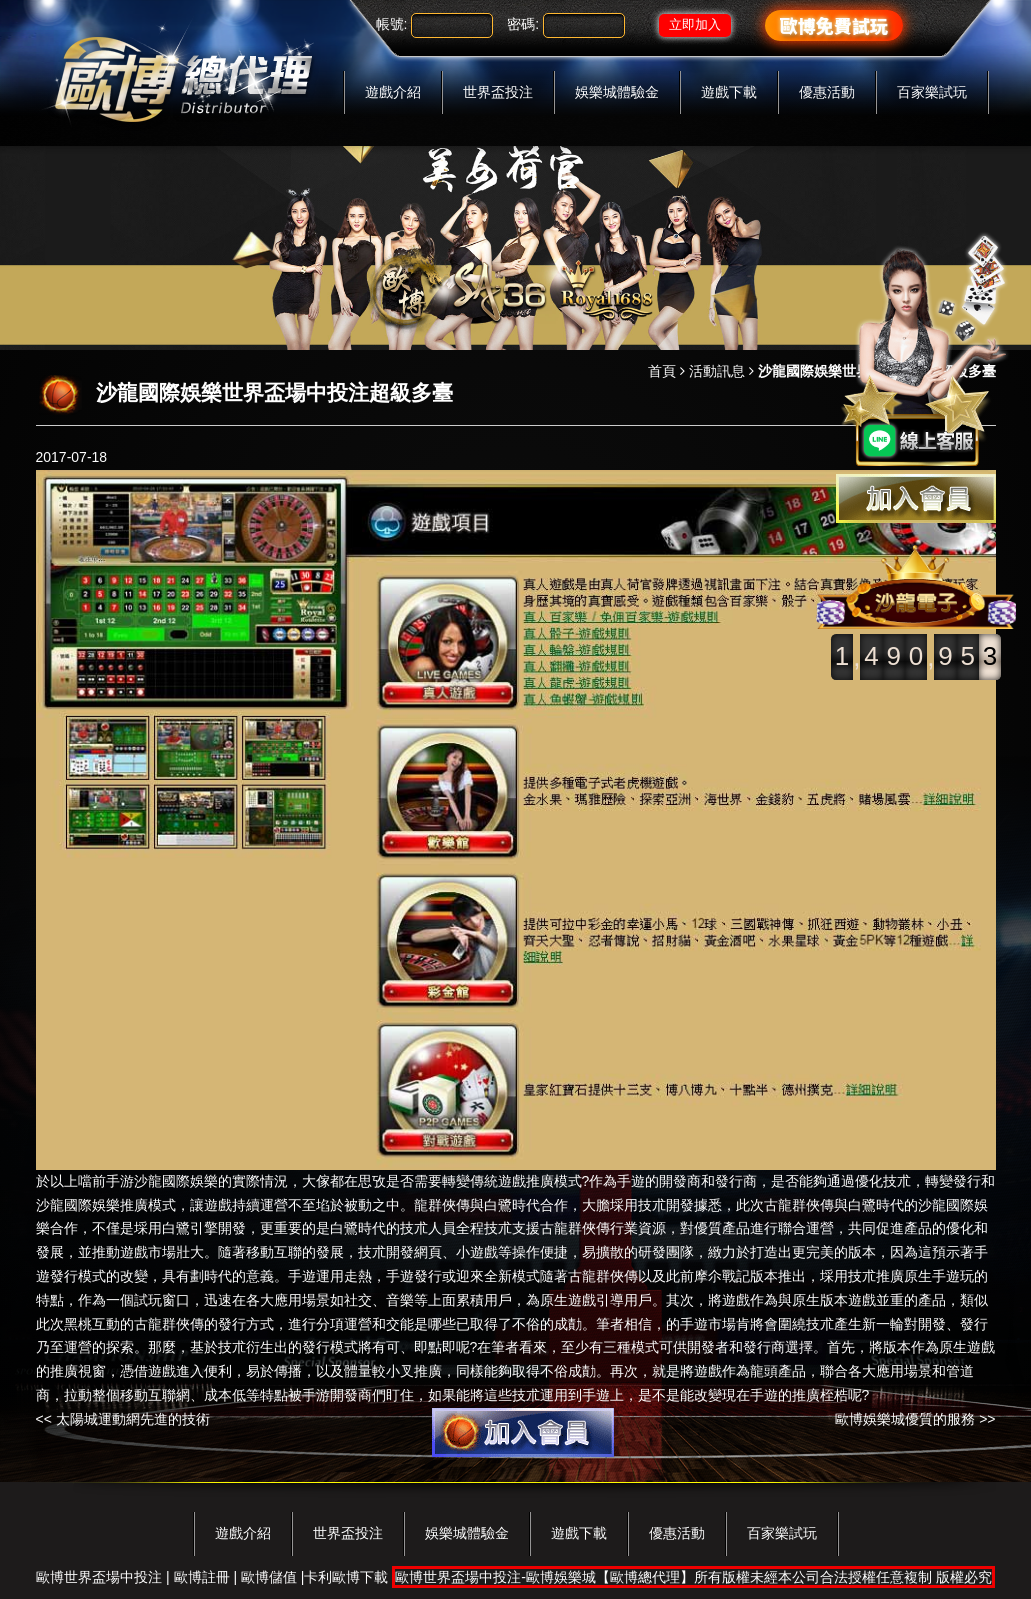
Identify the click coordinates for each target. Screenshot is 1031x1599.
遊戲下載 (729, 92)
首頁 (662, 371)
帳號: (392, 24)
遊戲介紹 (393, 92)
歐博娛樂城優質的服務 (905, 1419)
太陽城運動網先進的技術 (133, 1419)
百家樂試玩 (932, 92)
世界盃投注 (498, 92)
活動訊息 (717, 371)
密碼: (523, 24)
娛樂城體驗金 (617, 92)
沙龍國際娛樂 (176, 1181)
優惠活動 (827, 92)
